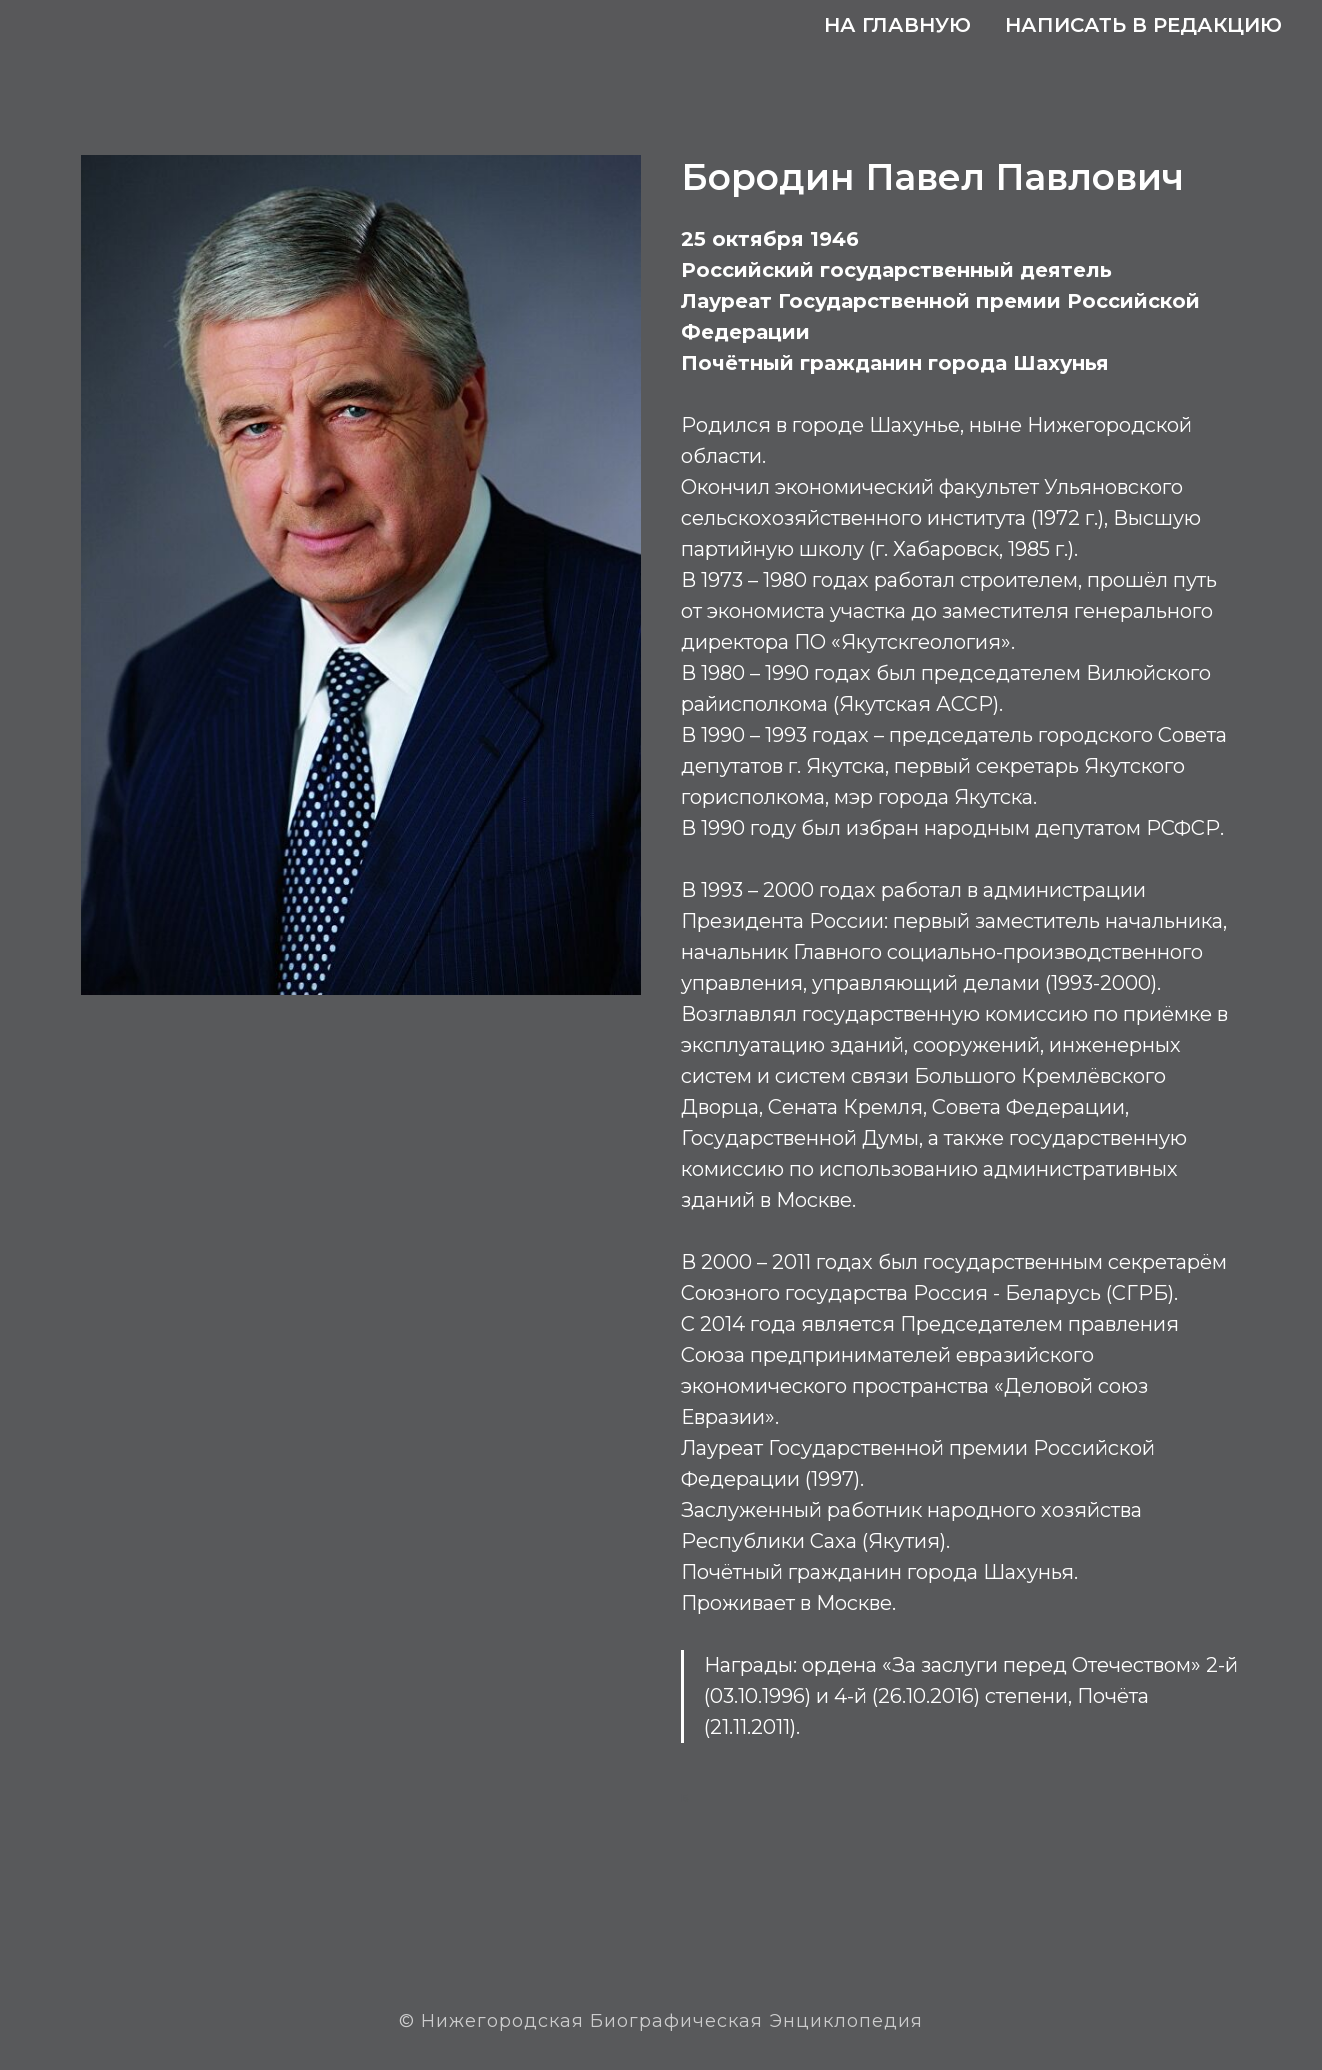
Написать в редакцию (1143, 25)
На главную (897, 25)
